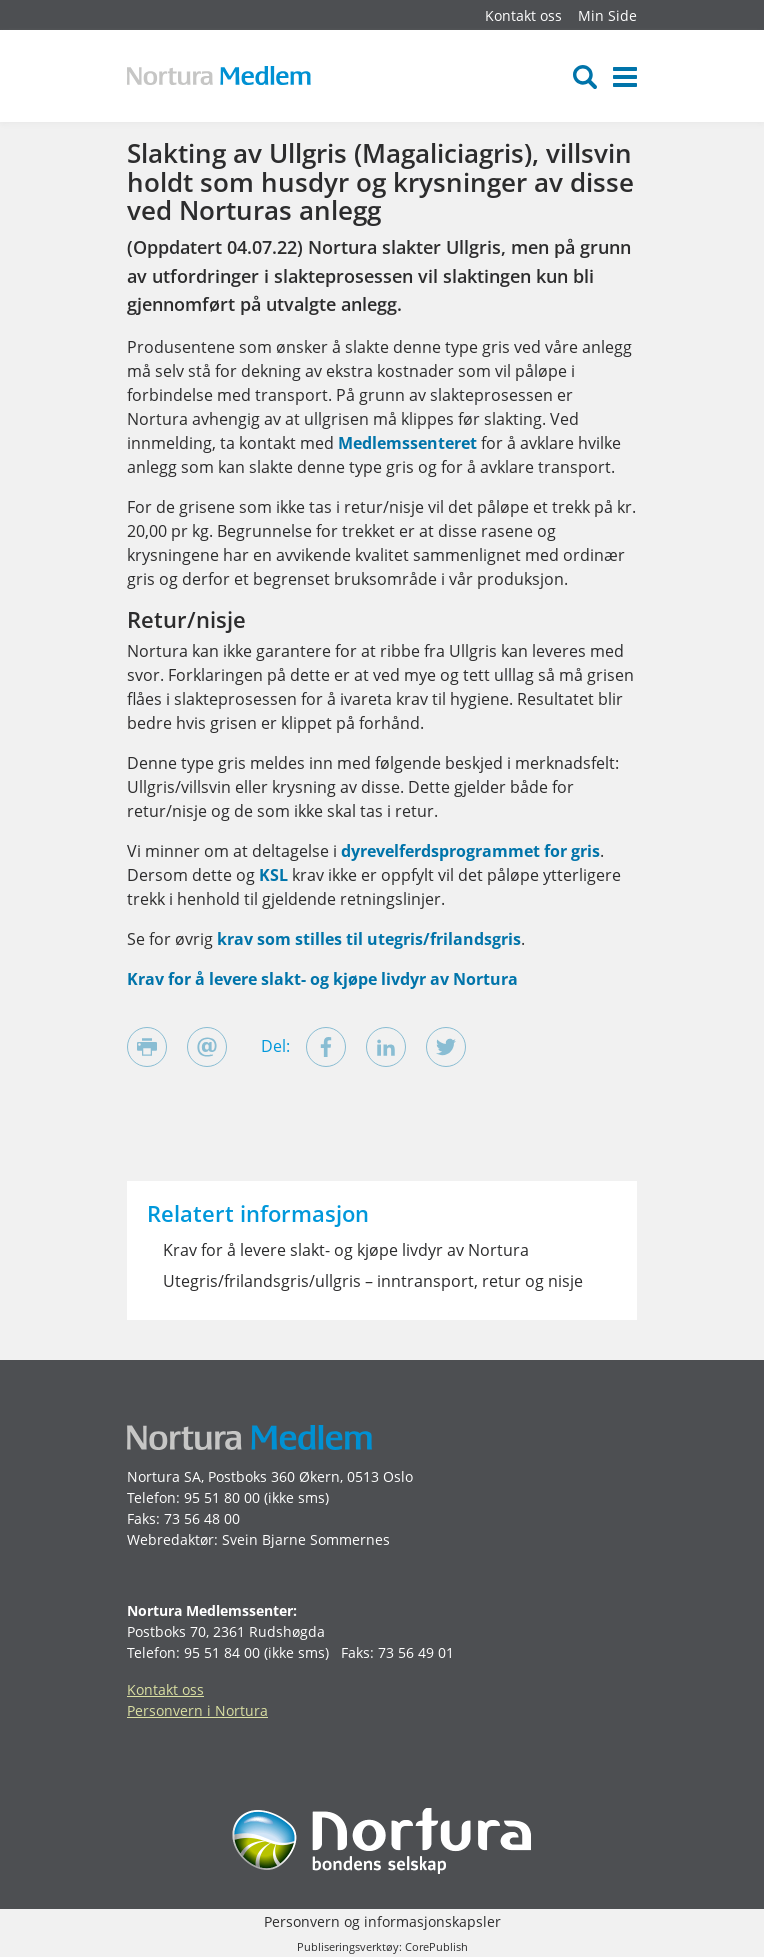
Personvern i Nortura (197, 1710)
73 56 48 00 (202, 1518)
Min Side (607, 15)
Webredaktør (170, 1539)
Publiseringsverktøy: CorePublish (382, 1946)
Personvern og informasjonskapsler (382, 1921)
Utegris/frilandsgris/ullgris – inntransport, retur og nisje (373, 1281)
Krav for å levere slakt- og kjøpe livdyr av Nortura (322, 979)
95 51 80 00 (222, 1497)
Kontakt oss (523, 15)
